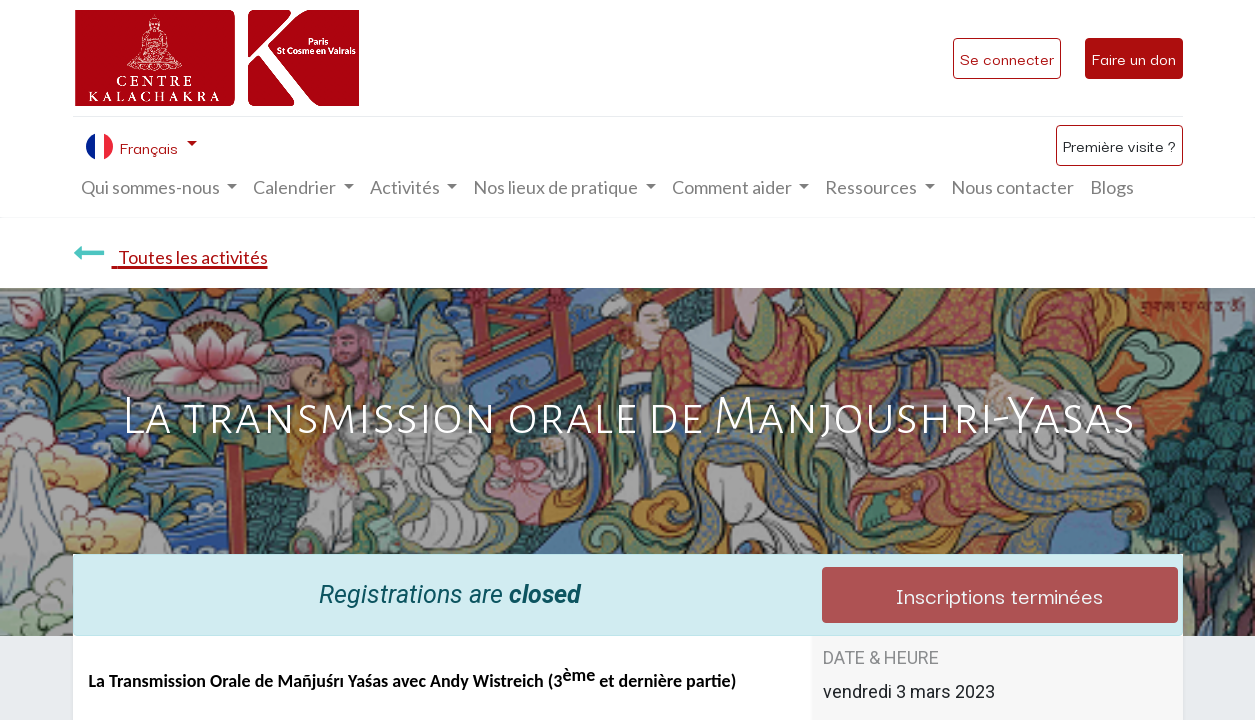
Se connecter (1007, 58)
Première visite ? (1119, 145)
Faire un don (1134, 58)
